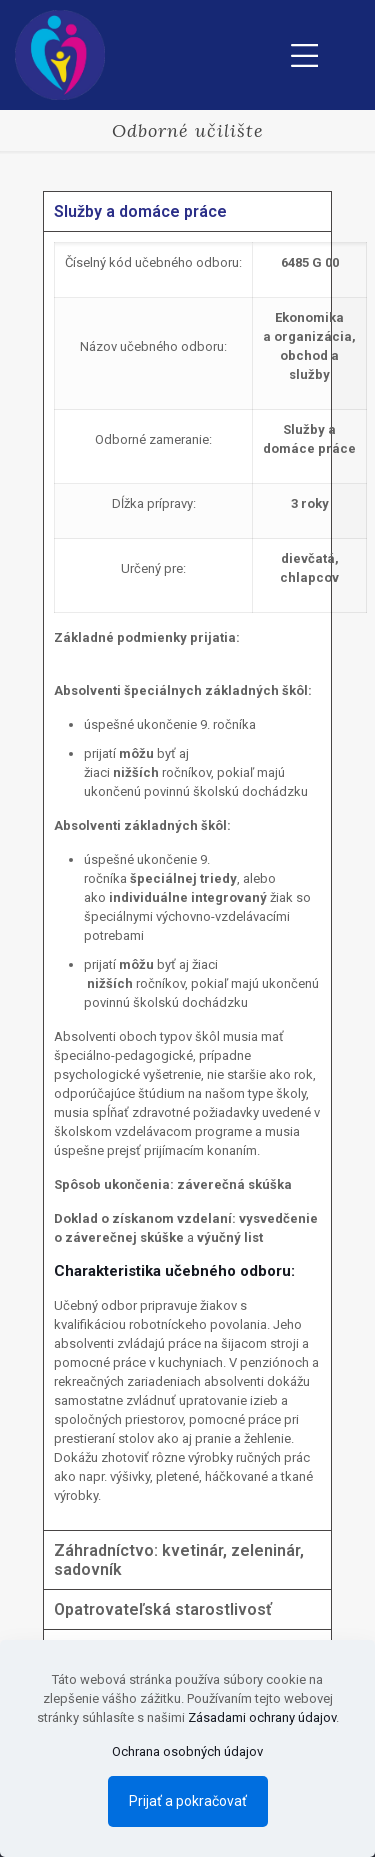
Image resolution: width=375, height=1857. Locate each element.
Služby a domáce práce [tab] (140, 211)
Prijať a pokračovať (188, 1801)
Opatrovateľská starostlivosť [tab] (163, 1609)
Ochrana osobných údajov (187, 1751)
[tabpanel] (187, 880)
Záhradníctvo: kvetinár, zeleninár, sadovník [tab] (179, 1560)
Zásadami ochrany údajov (262, 1717)
